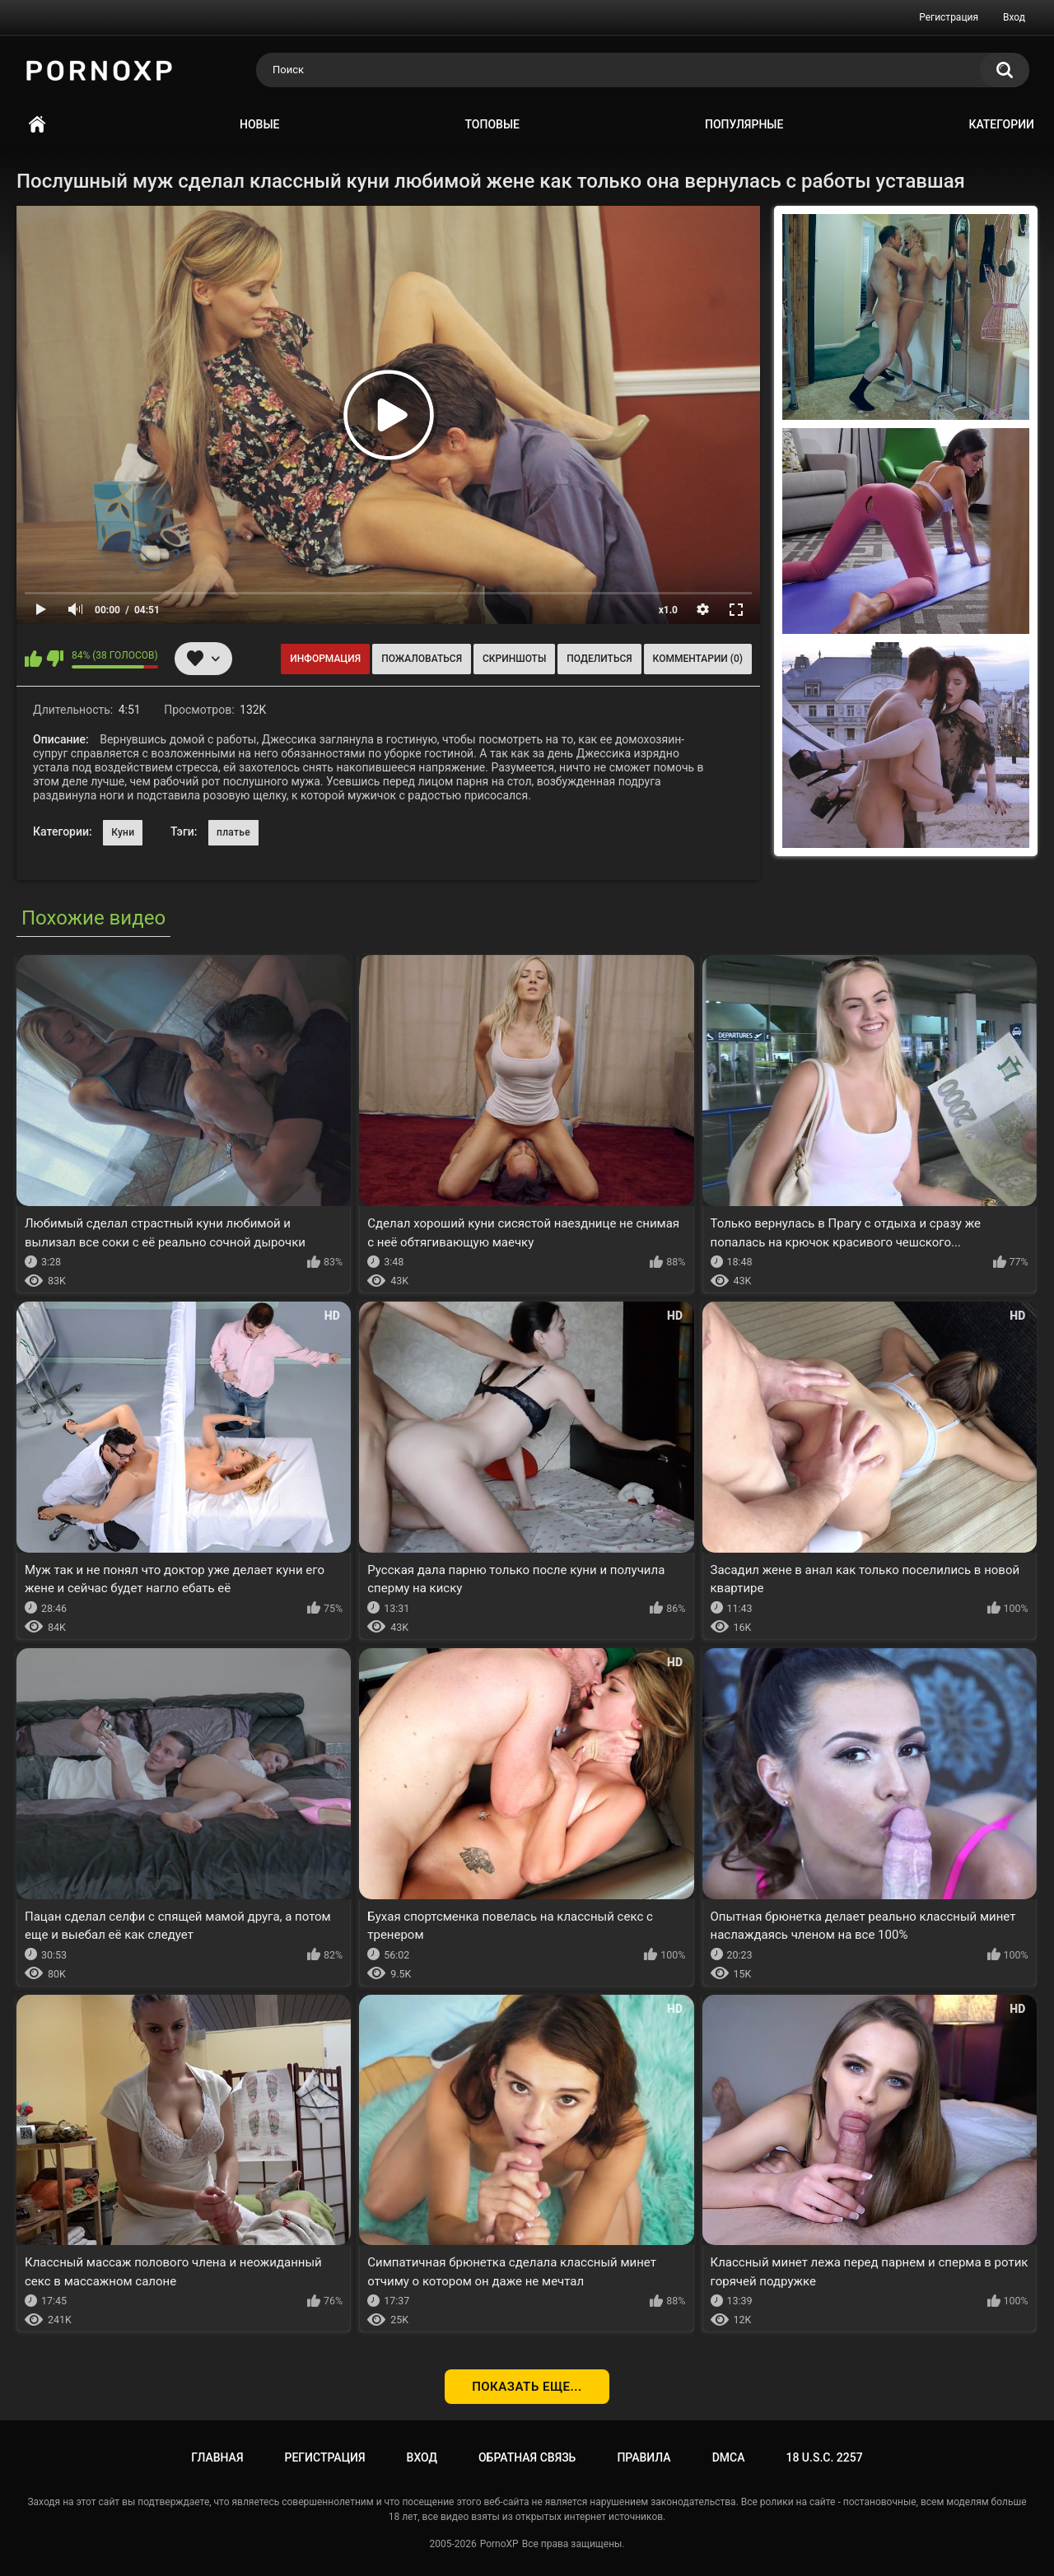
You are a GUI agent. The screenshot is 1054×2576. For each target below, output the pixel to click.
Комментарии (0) (698, 658)
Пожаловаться (421, 658)
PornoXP (499, 2544)
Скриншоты (514, 658)
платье (233, 832)
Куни (122, 832)
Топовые (492, 124)
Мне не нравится (54, 658)
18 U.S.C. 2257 (824, 2457)
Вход (1014, 17)
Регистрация (948, 17)
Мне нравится (33, 658)
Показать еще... (527, 2386)
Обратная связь (527, 2457)
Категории (1001, 124)
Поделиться (599, 658)
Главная (37, 125)
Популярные (744, 124)
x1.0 (668, 610)
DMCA (728, 2457)
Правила (643, 2457)
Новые (259, 124)
